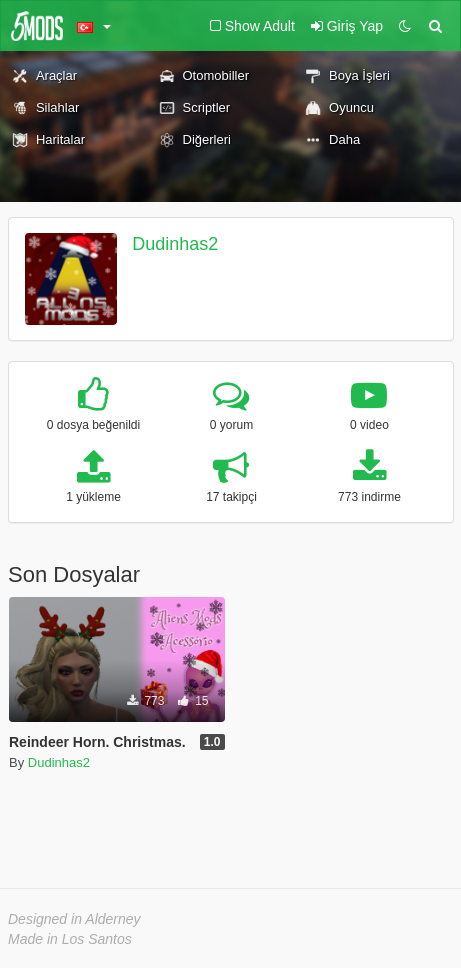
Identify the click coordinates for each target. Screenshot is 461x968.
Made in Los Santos (70, 939)
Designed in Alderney (74, 919)
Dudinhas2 (175, 244)
